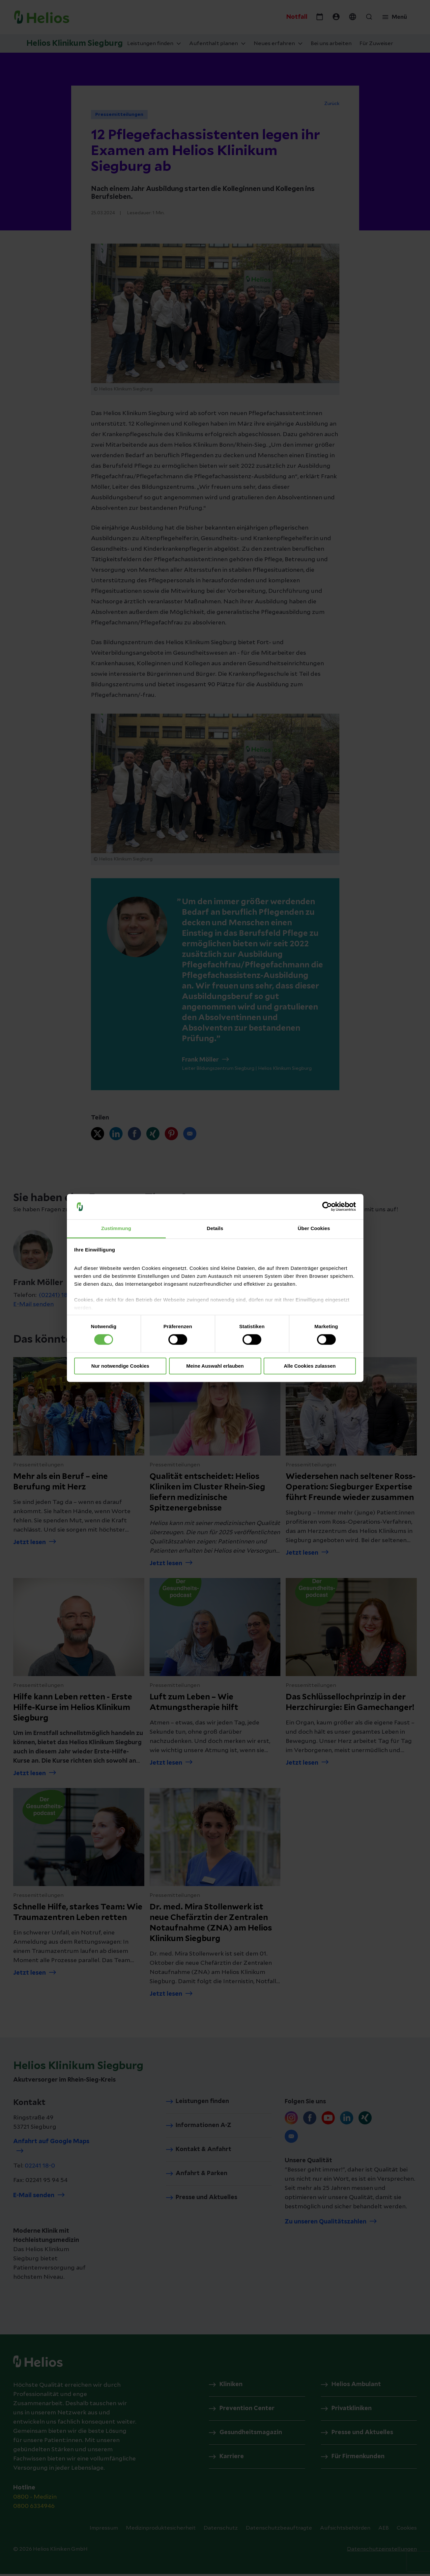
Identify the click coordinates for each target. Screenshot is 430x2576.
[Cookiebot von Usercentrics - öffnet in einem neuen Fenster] (327, 1207)
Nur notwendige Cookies (120, 1366)
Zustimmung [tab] (116, 1228)
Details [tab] (215, 1228)
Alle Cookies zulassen (310, 1366)
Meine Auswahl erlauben (215, 1366)
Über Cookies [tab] (314, 1228)
